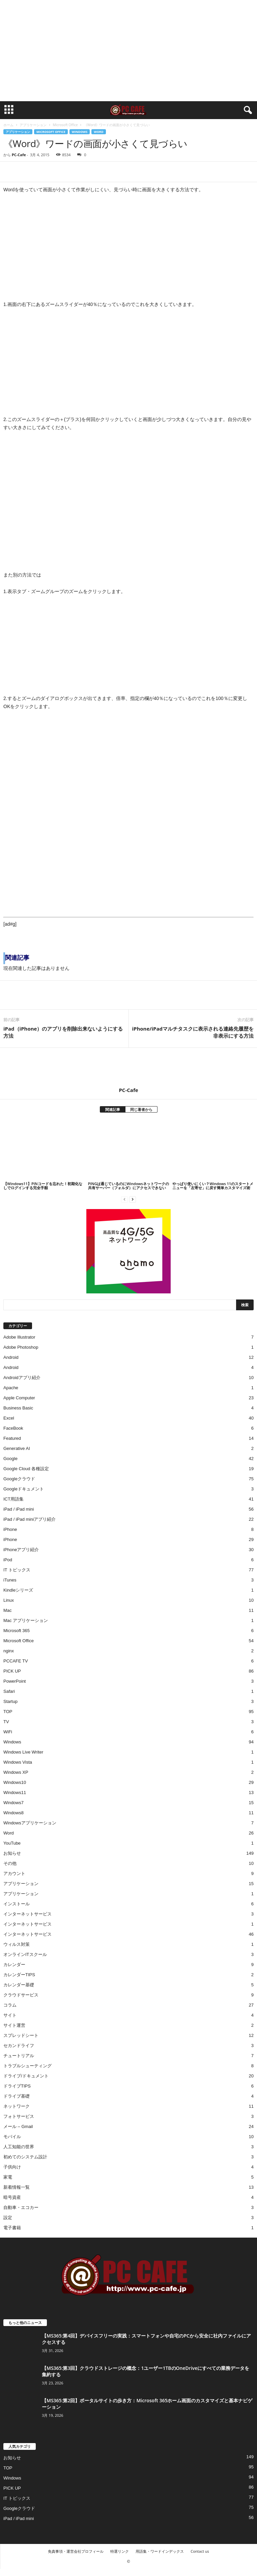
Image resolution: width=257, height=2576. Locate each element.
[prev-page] (124, 1199)
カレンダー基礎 (18, 1984)
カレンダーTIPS (19, 1974)
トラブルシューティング (27, 2065)
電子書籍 (12, 2227)
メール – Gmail (18, 2126)
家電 (7, 2177)
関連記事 (112, 1109)
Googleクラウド (19, 1478)
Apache (10, 1387)
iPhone (10, 1529)
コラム (10, 2005)
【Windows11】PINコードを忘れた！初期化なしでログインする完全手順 (42, 1185)
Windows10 (14, 1782)
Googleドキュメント (23, 1488)
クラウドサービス (20, 1994)
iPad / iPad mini (18, 1509)
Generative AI (16, 1448)
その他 (10, 1863)
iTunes (10, 1580)
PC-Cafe (19, 154)
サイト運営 (14, 2025)
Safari (9, 1691)
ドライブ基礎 (16, 2096)
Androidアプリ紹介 (21, 1377)
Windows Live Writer (23, 1752)
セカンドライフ (18, 2045)
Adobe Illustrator (19, 1337)
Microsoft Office (65, 124)
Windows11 (14, 1792)
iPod (7, 1559)
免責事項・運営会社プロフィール (76, 2551)
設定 (7, 2217)
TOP (7, 1711)
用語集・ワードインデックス (160, 2551)
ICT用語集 (13, 1499)
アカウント (14, 1873)
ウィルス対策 (16, 1944)
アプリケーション (33, 124)
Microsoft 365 (16, 1630)
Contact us (200, 2551)
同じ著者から (141, 1109)
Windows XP (15, 1772)
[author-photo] (128, 1067)
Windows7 (13, 1802)
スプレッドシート (20, 2035)
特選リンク (119, 2551)
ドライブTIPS (17, 2086)
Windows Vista (17, 1762)
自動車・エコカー (20, 2207)
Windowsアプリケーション (29, 1822)
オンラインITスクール (25, 1954)
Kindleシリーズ (18, 1590)
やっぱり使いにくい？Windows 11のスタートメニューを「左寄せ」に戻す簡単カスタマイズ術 (212, 1185)
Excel (8, 1418)
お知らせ (12, 1853)
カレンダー (14, 1964)
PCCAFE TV (15, 1660)
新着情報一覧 (16, 2187)
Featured (12, 1438)
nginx (8, 1650)
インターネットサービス (27, 1913)
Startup (10, 1701)
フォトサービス (18, 2116)
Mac (7, 1610)
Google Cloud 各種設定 (26, 1468)
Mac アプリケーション (25, 1620)
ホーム (8, 124)
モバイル (12, 2136)
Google (10, 1458)
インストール (16, 1903)
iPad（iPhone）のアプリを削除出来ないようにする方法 (63, 1032)
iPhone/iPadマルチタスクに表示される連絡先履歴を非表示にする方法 (193, 1032)
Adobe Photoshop (20, 1347)
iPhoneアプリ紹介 (21, 1549)
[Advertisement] (128, 50)
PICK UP (12, 1671)
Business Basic (18, 1407)
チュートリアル (18, 2055)
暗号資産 (12, 2197)
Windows (79, 132)
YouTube (12, 1843)
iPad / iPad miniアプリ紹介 (29, 1519)
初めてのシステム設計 (25, 2156)
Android (11, 1357)
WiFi (7, 1731)
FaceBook (13, 1428)
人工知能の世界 (18, 2146)
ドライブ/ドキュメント (26, 2075)
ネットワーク (16, 2106)
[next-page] (132, 1199)
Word (98, 132)
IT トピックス (16, 1569)
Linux (8, 1600)
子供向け (12, 2166)
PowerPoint (14, 1681)
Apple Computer (19, 1397)
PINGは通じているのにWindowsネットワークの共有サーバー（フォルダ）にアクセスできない (128, 1185)
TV (6, 1721)
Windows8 (13, 1812)
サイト (10, 2015)
